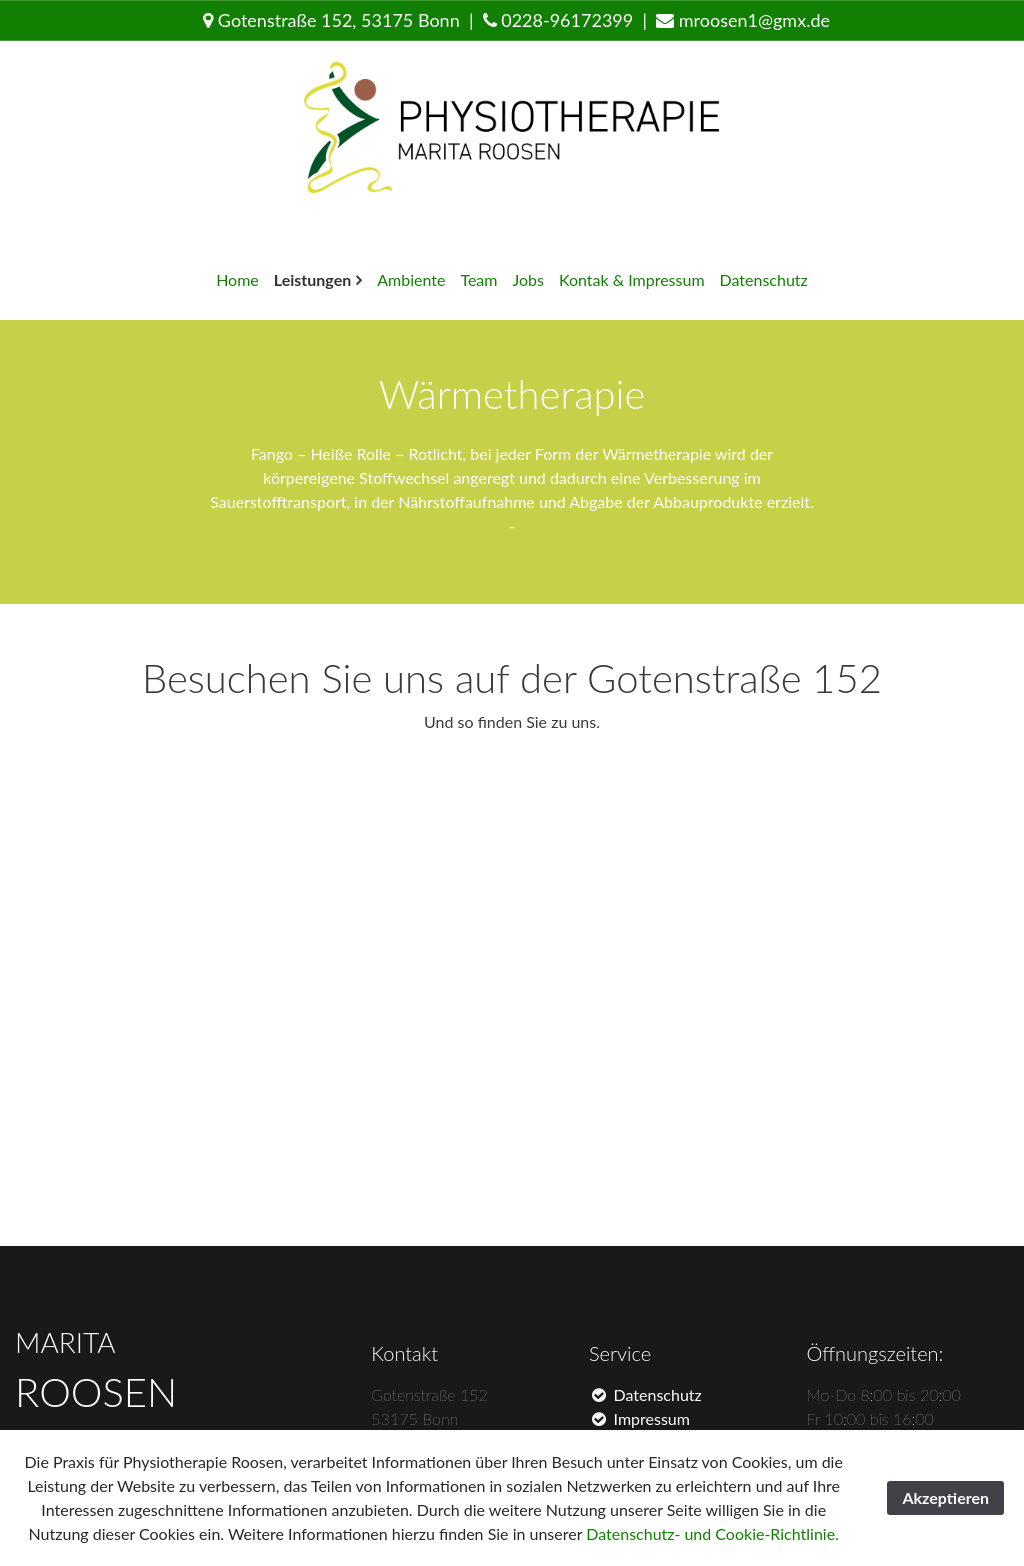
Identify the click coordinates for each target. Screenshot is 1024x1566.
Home (237, 279)
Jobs (527, 279)
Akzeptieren (945, 1497)
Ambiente (411, 279)
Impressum (639, 1418)
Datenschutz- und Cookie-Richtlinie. (712, 1533)
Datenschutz (764, 279)
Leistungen (312, 279)
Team (478, 279)
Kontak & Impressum (632, 279)
